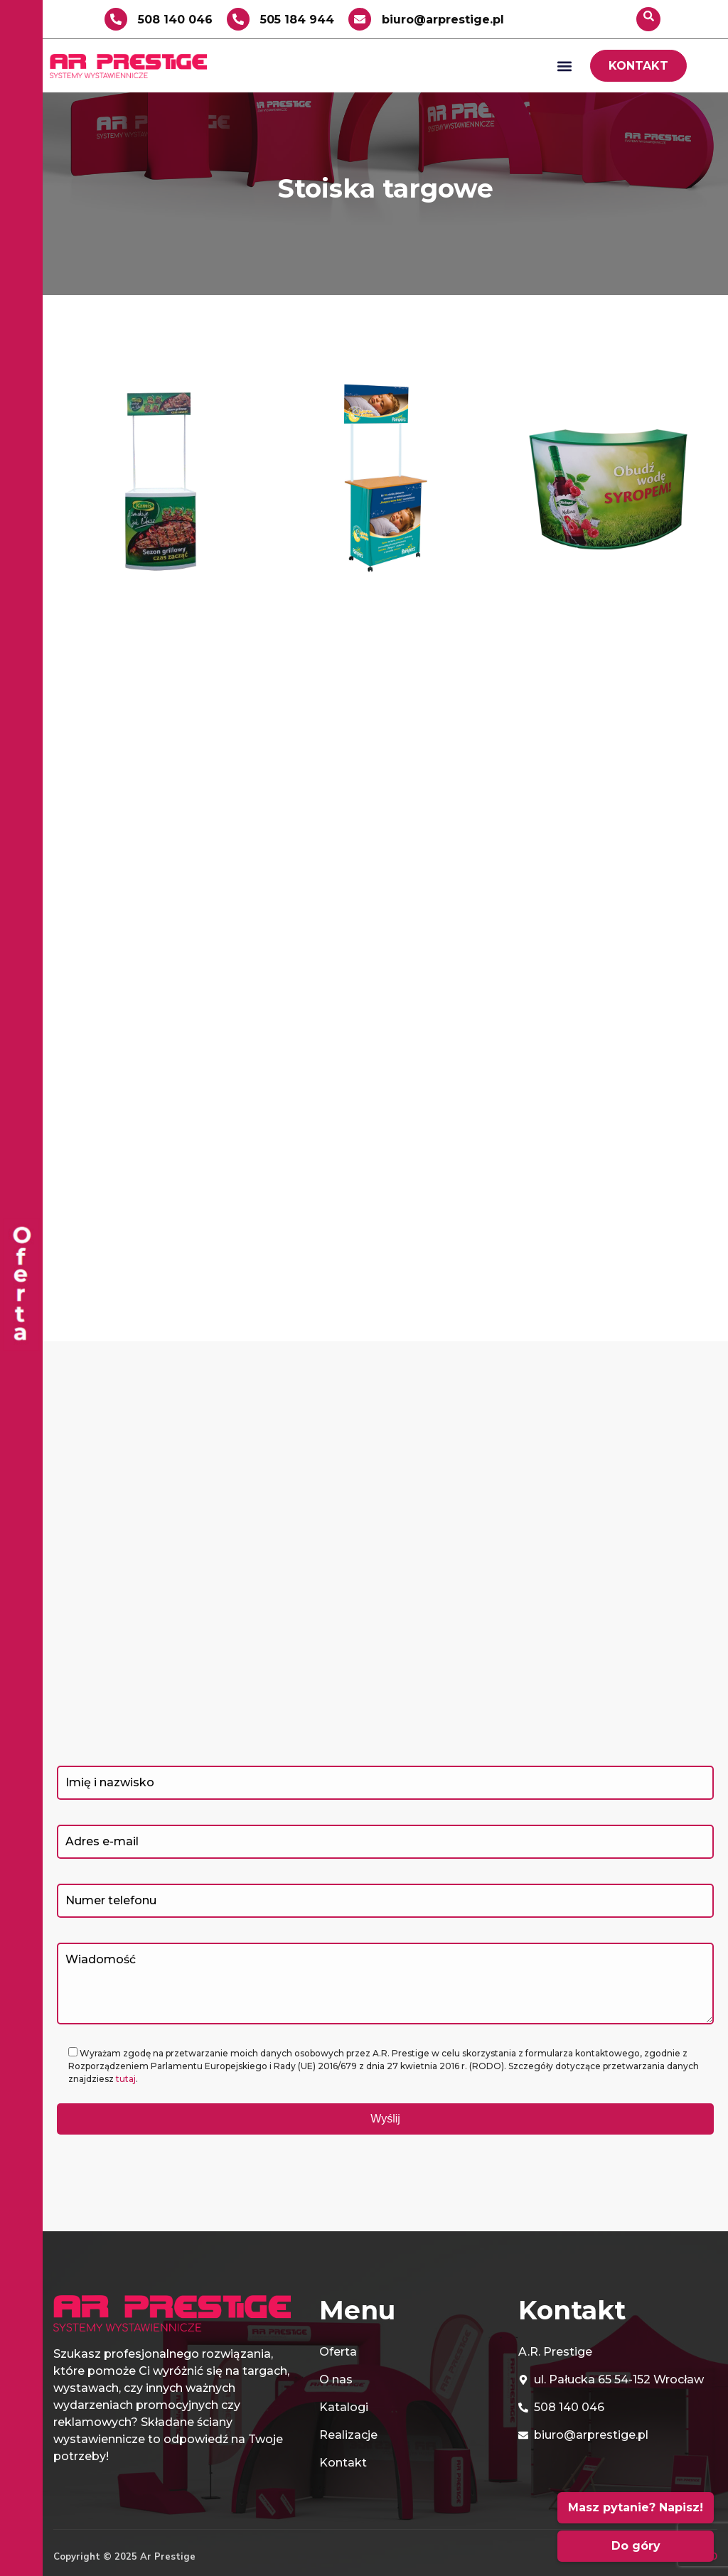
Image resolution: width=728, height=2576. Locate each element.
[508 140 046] (116, 19)
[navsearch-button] (648, 19)
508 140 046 (175, 19)
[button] (564, 65)
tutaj (126, 2078)
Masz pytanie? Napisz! (635, 2507)
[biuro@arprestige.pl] (359, 19)
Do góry (635, 2546)
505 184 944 (297, 19)
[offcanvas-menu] (21, 1287)
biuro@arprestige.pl (443, 19)
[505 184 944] (238, 19)
